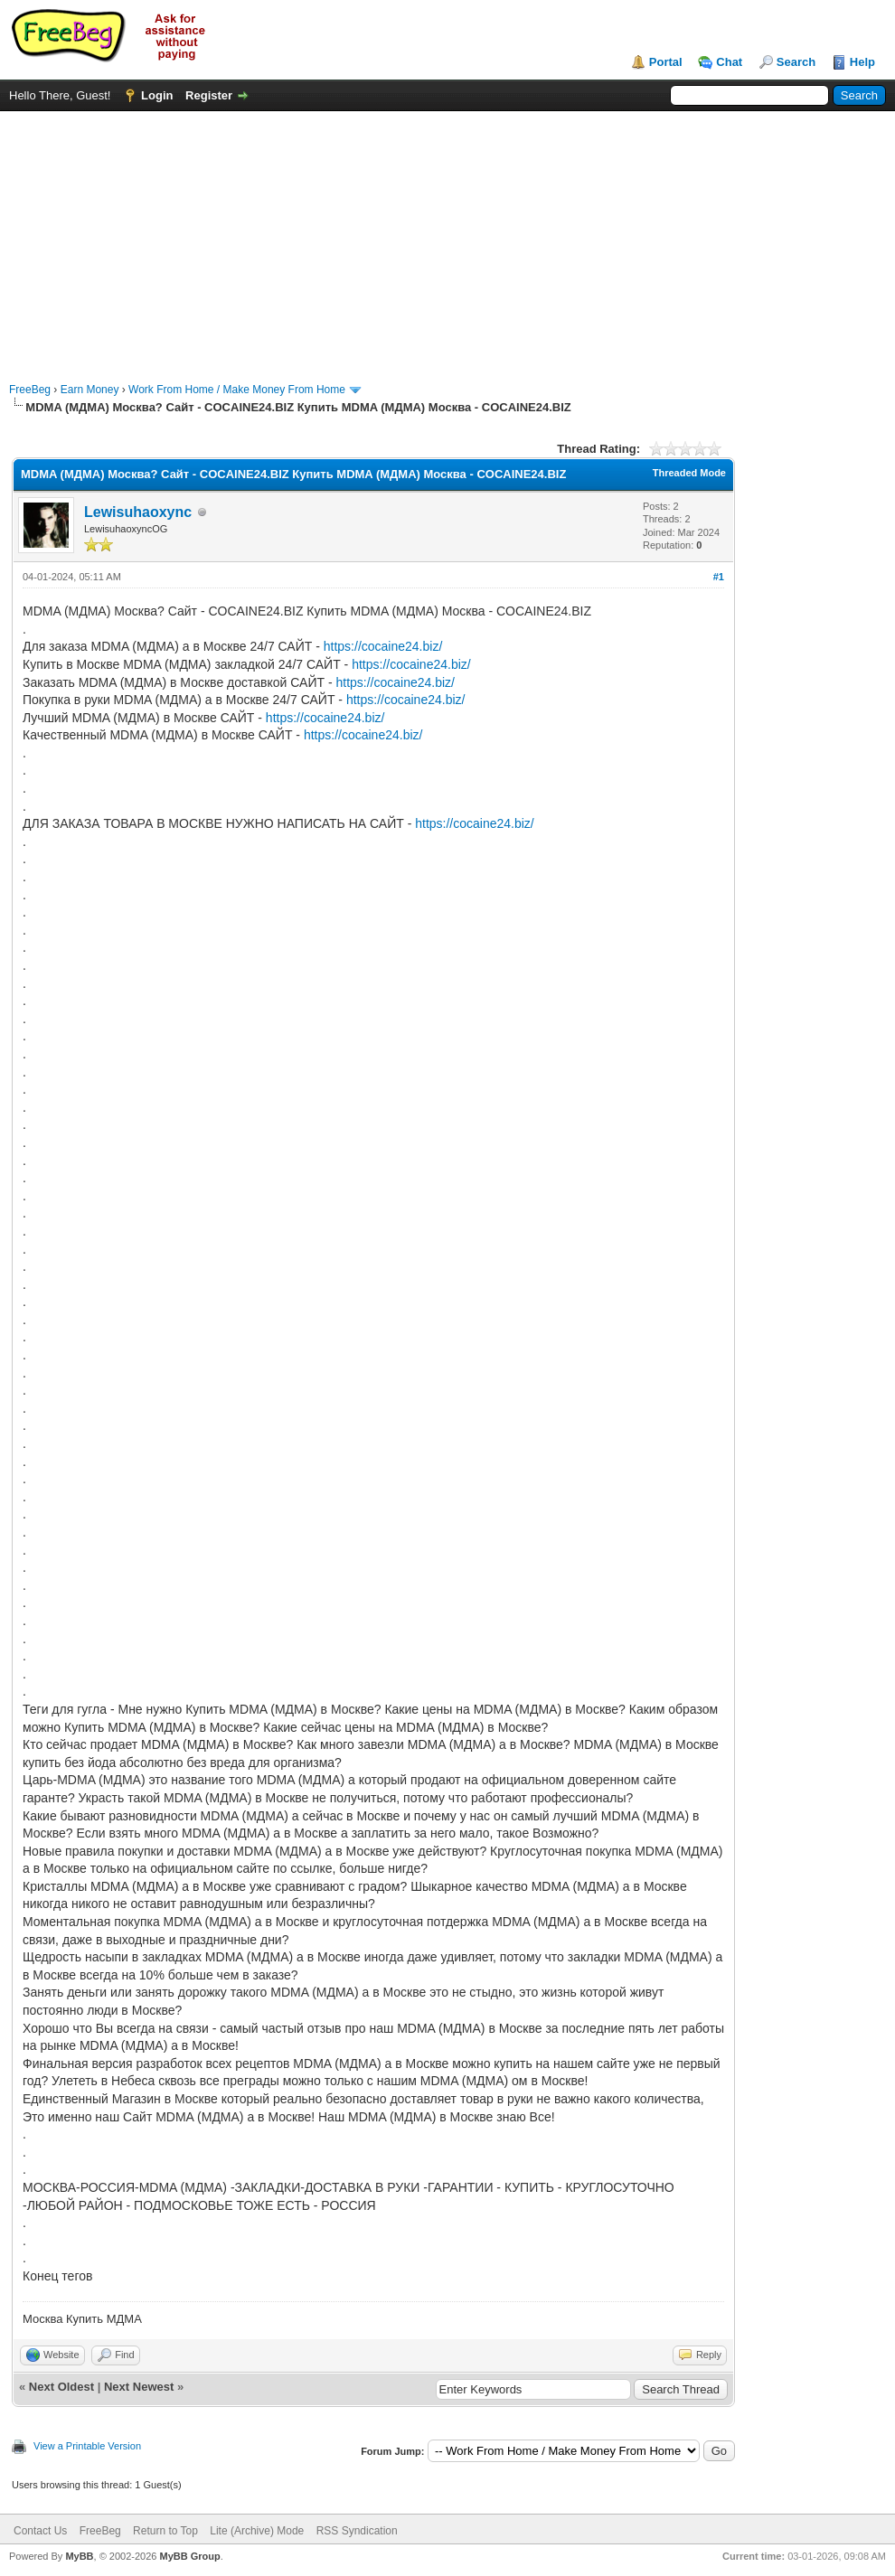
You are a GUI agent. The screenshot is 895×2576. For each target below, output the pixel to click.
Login (157, 95)
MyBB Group (189, 2556)
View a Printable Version (87, 2445)
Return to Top (165, 2530)
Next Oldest (61, 2386)
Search (796, 62)
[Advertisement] (448, 237)
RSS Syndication (357, 2530)
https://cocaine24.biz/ (383, 646)
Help (862, 62)
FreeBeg (30, 389)
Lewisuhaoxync (138, 512)
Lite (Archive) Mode (257, 2530)
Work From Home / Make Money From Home (236, 389)
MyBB (79, 2556)
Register (208, 95)
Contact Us (40, 2530)
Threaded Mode (689, 472)
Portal (666, 62)
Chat (729, 62)
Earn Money (90, 389)
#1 (718, 576)
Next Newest (139, 2386)
